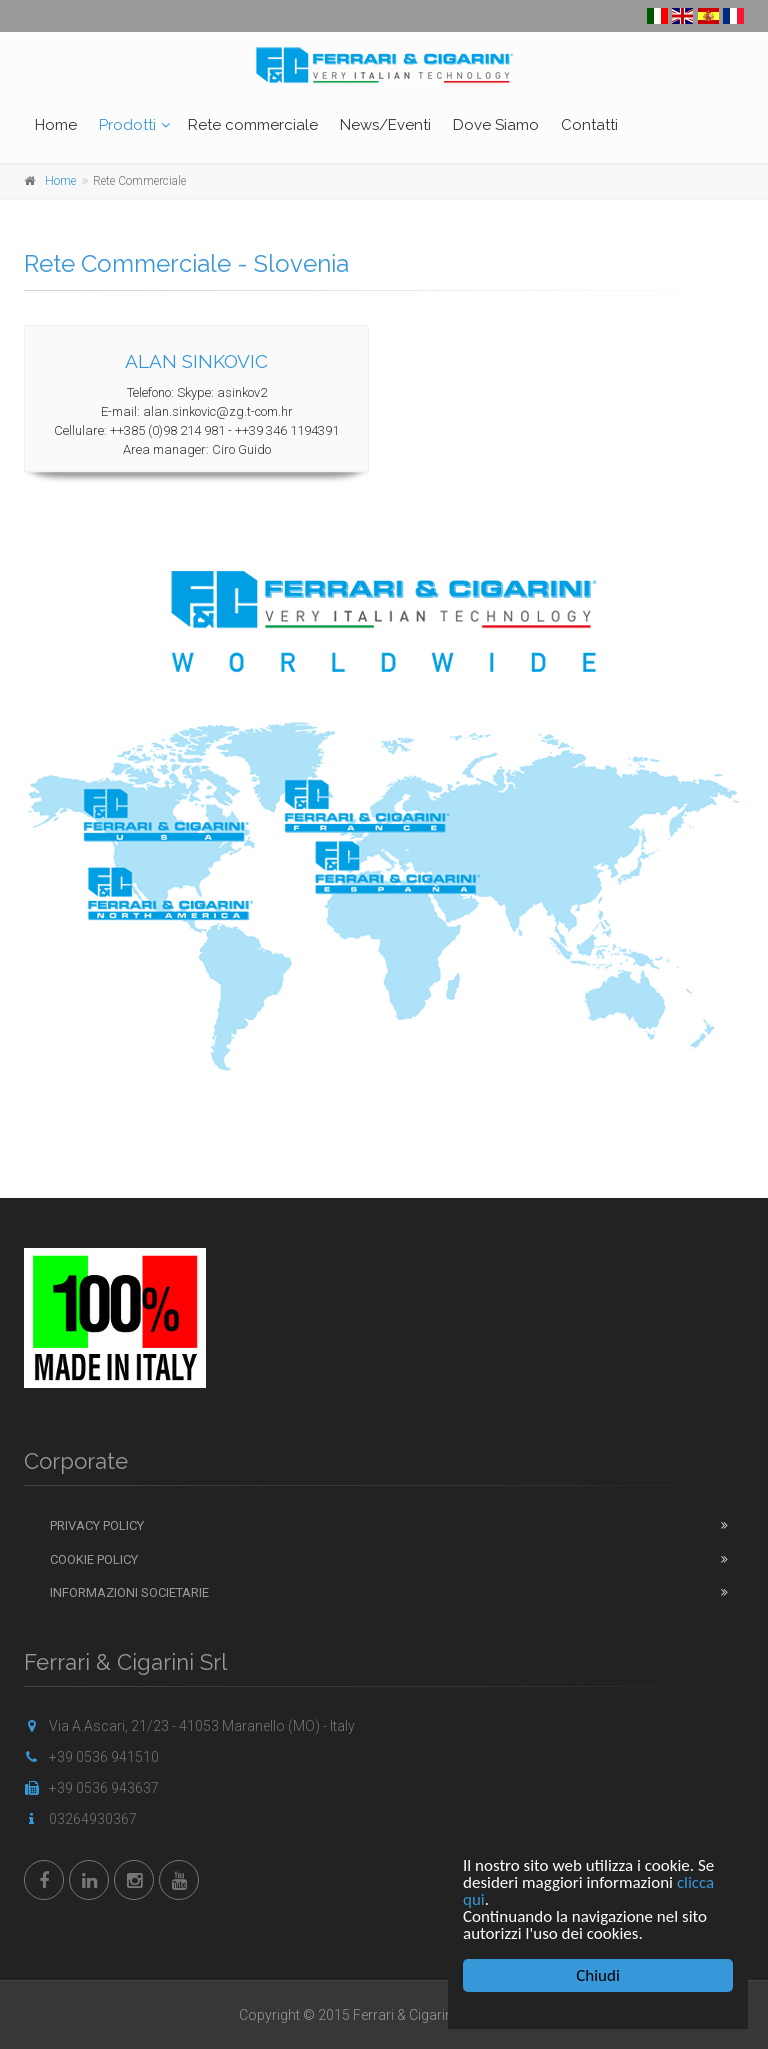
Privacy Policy (97, 1525)
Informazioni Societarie (129, 1592)
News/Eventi (385, 125)
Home (56, 125)
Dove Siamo (496, 125)
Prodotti (127, 125)
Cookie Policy (94, 1559)
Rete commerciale (253, 125)
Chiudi (598, 1975)
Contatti (589, 125)
